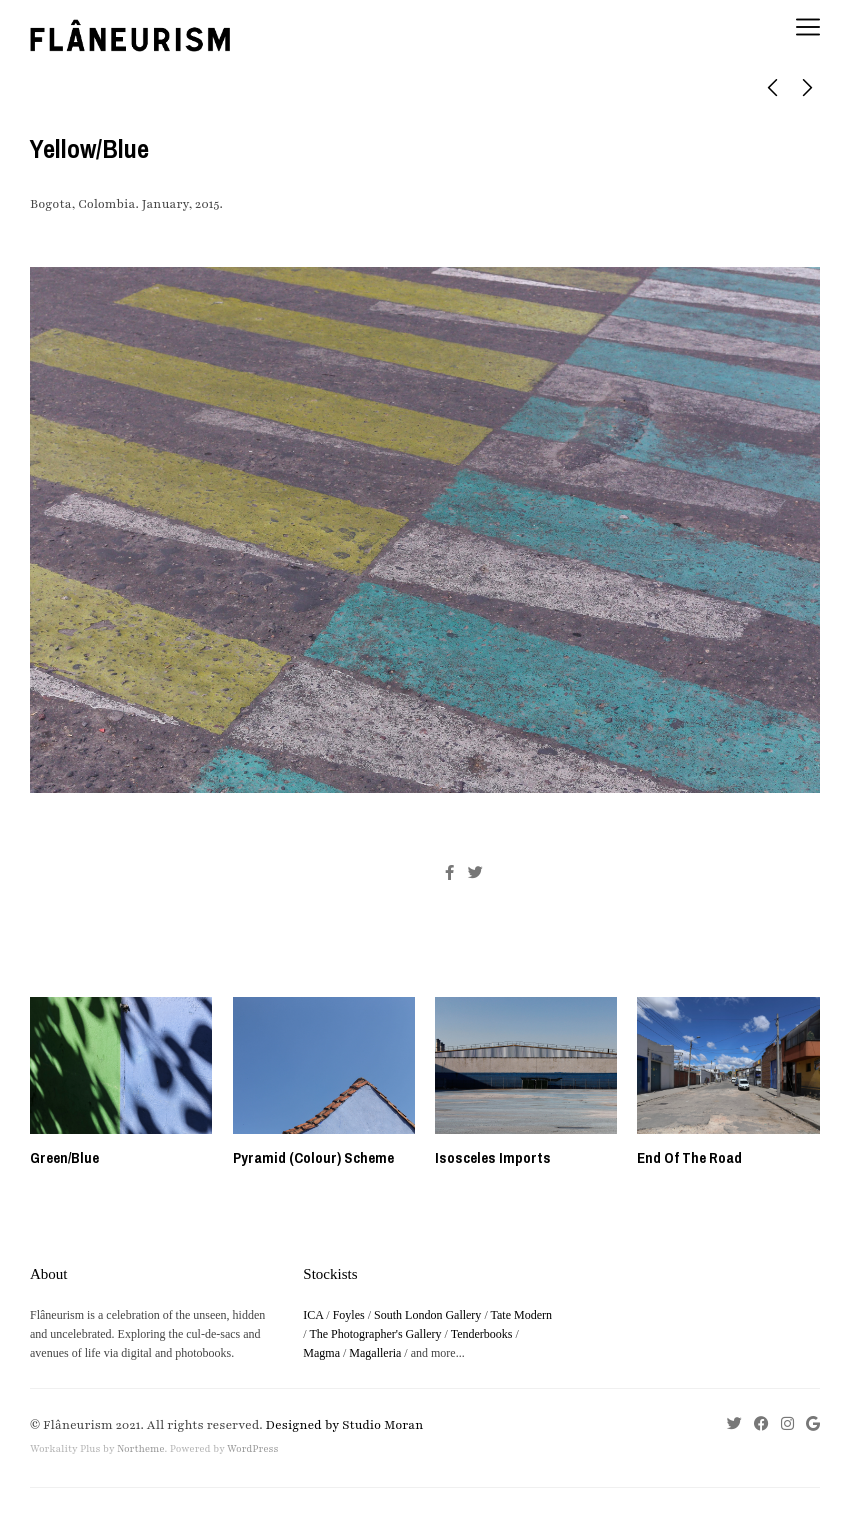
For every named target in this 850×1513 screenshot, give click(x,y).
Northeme (141, 1449)
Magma (321, 1353)
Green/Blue (64, 1158)
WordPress (252, 1449)
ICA (313, 1315)
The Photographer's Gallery (375, 1334)
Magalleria (375, 1353)
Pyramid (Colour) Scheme (313, 1158)
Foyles (349, 1315)
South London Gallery (427, 1315)
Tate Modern (521, 1315)
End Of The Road (689, 1158)
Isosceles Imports (493, 1158)
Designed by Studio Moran (345, 1425)
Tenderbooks (482, 1334)
